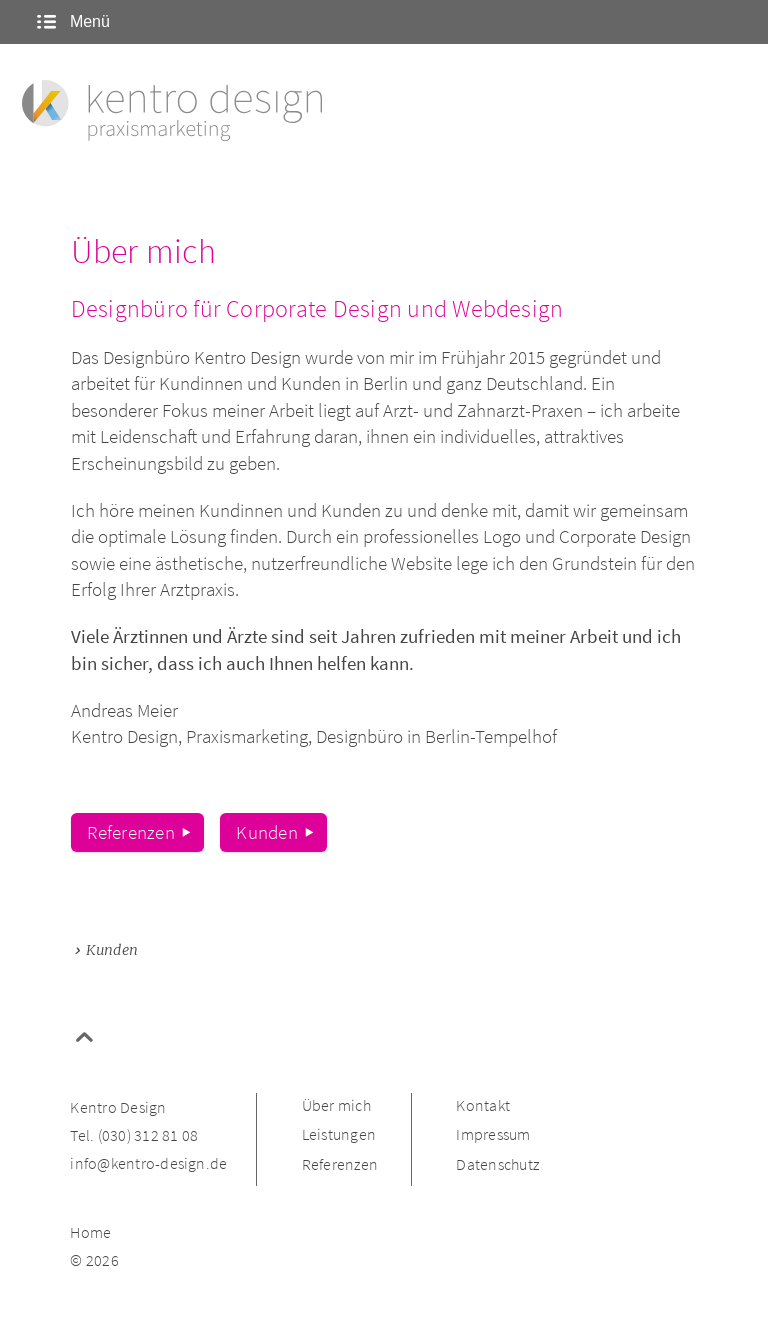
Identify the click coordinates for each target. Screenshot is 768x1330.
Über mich (336, 1106)
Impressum (493, 1135)
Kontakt (483, 1106)
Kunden (266, 832)
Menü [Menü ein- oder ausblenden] (71, 21)
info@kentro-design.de (148, 1164)
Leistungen (339, 1135)
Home (90, 1233)
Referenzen (130, 832)
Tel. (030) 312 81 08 (134, 1136)
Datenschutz (497, 1165)
